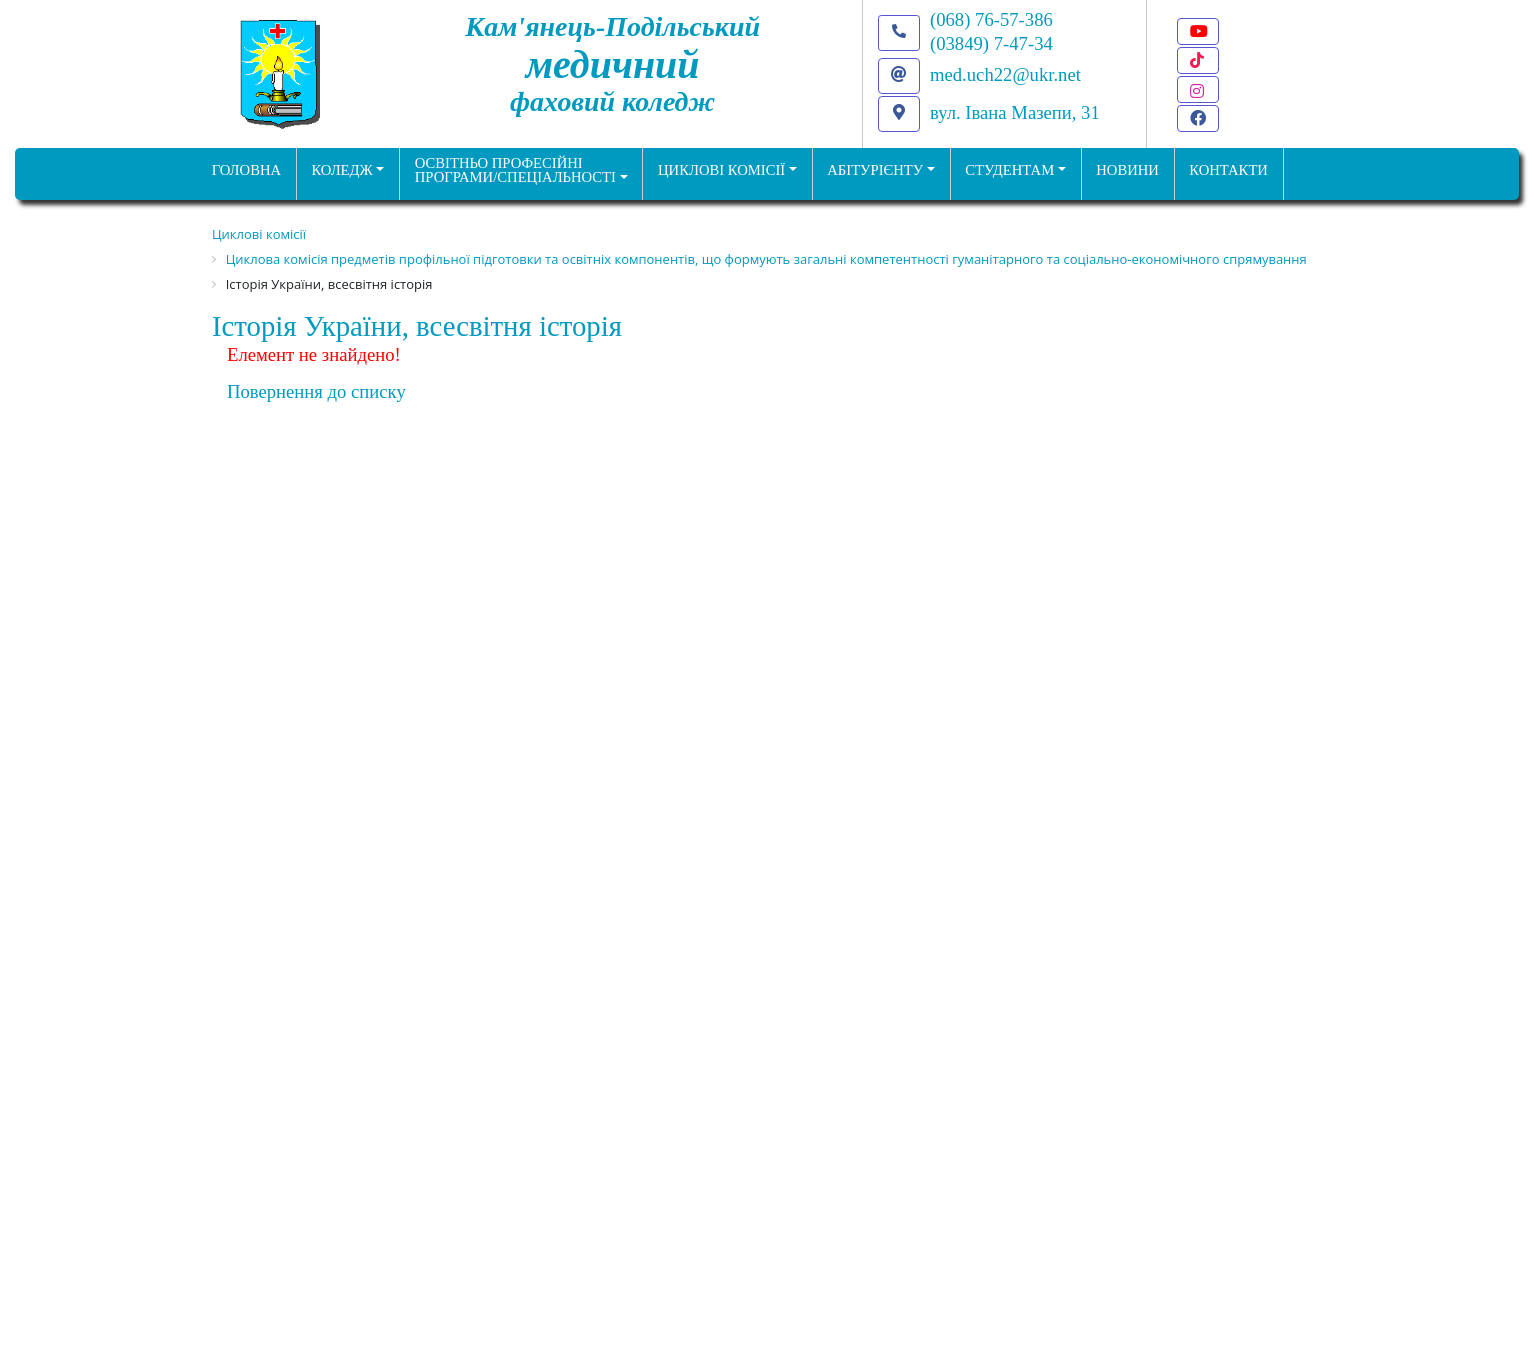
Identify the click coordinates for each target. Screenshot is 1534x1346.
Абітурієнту (875, 170)
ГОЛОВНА (246, 170)
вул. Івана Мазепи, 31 (1015, 112)
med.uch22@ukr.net (1005, 74)
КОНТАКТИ (1228, 170)
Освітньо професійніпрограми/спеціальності (515, 170)
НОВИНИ (1127, 170)
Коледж (341, 170)
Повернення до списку (316, 391)
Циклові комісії (721, 170)
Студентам (1009, 170)
